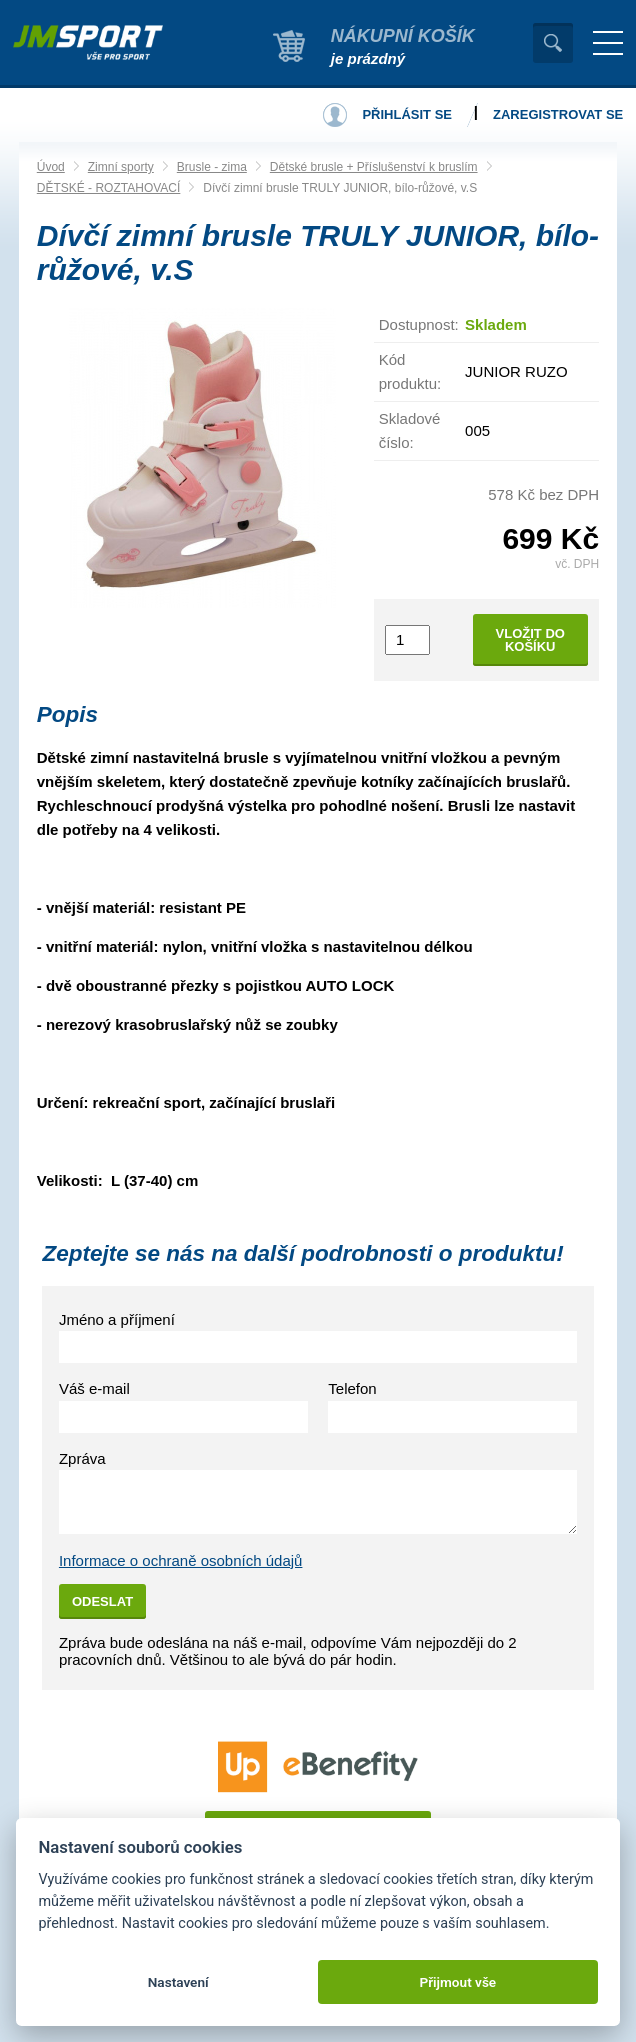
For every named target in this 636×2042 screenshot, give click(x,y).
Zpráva (82, 1458)
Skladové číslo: (410, 430)
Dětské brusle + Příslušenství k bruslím (374, 167)
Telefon (352, 1388)
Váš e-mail (94, 1388)
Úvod (51, 167)
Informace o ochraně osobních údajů (181, 1560)
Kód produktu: (410, 371)
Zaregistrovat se (558, 114)
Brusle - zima (212, 167)
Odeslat (102, 1601)
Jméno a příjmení (117, 1319)
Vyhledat (553, 43)
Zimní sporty (121, 167)
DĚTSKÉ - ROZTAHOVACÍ (109, 188)
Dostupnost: (419, 324)
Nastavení (178, 1982)
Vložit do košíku (530, 640)
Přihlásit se (407, 114)
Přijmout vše (457, 1982)
